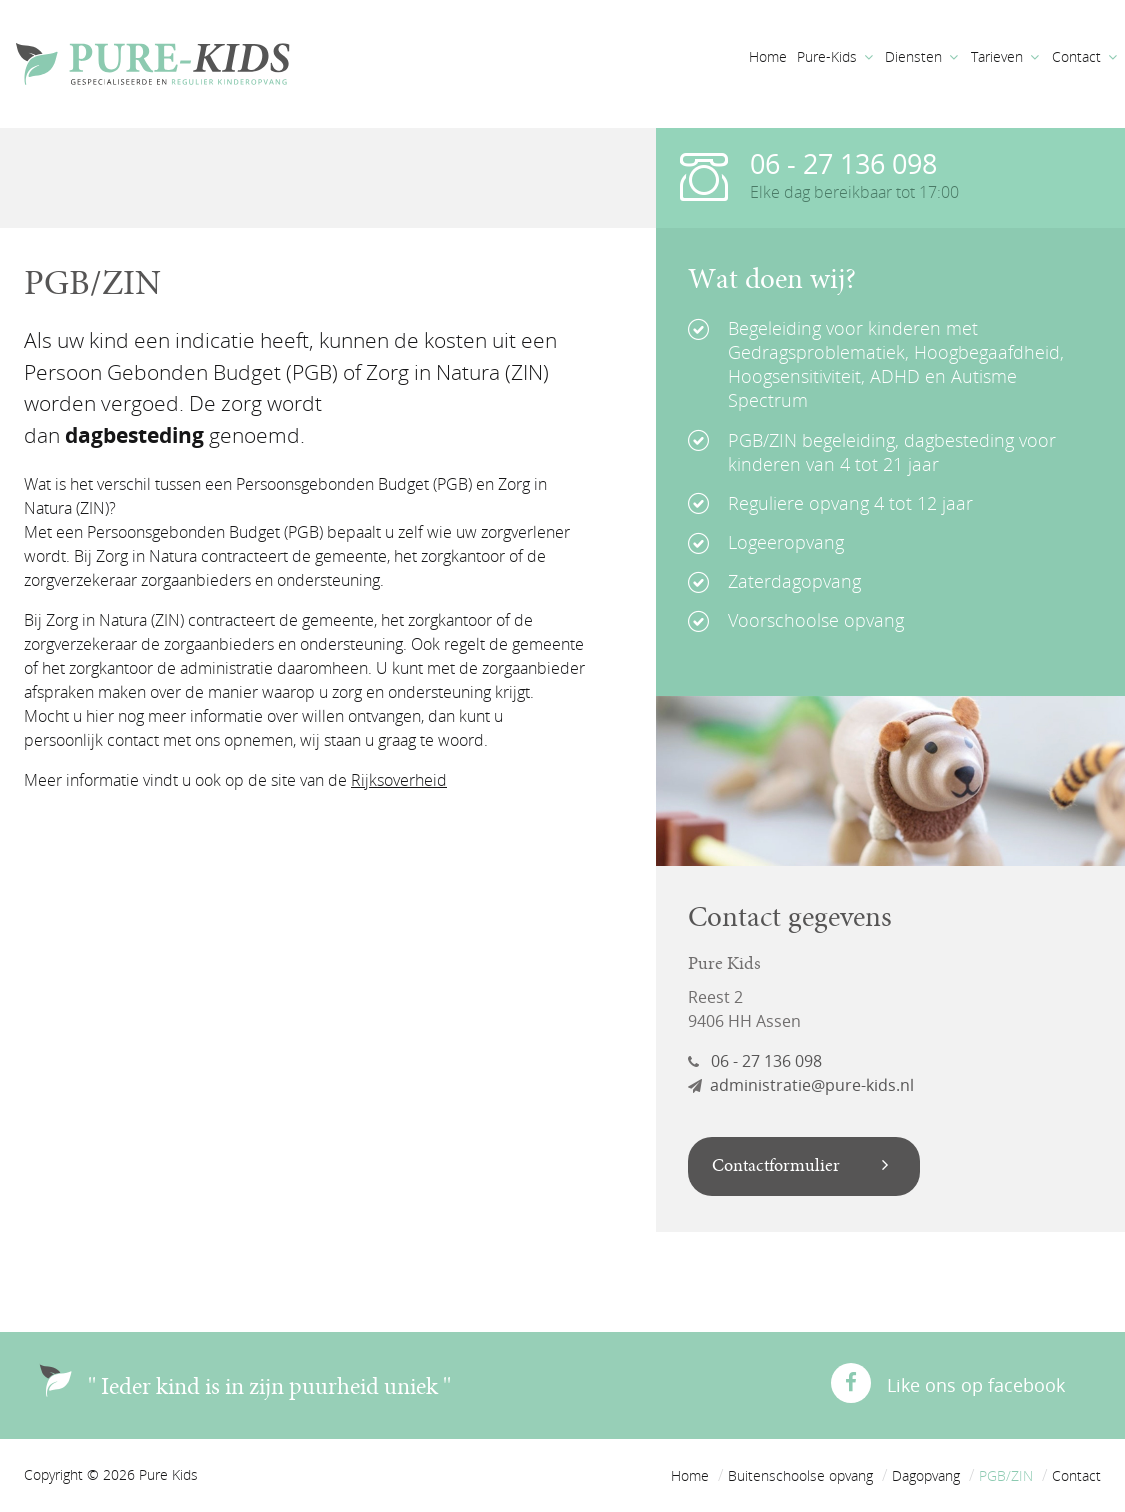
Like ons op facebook (948, 1380)
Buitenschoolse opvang (800, 1475)
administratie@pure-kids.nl (801, 1085)
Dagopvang (926, 1475)
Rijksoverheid (399, 780)
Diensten (913, 56)
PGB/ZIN (1006, 1475)
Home (768, 56)
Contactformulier (800, 1166)
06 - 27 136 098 (843, 163)
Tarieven (997, 56)
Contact (1076, 56)
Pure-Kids (827, 56)
